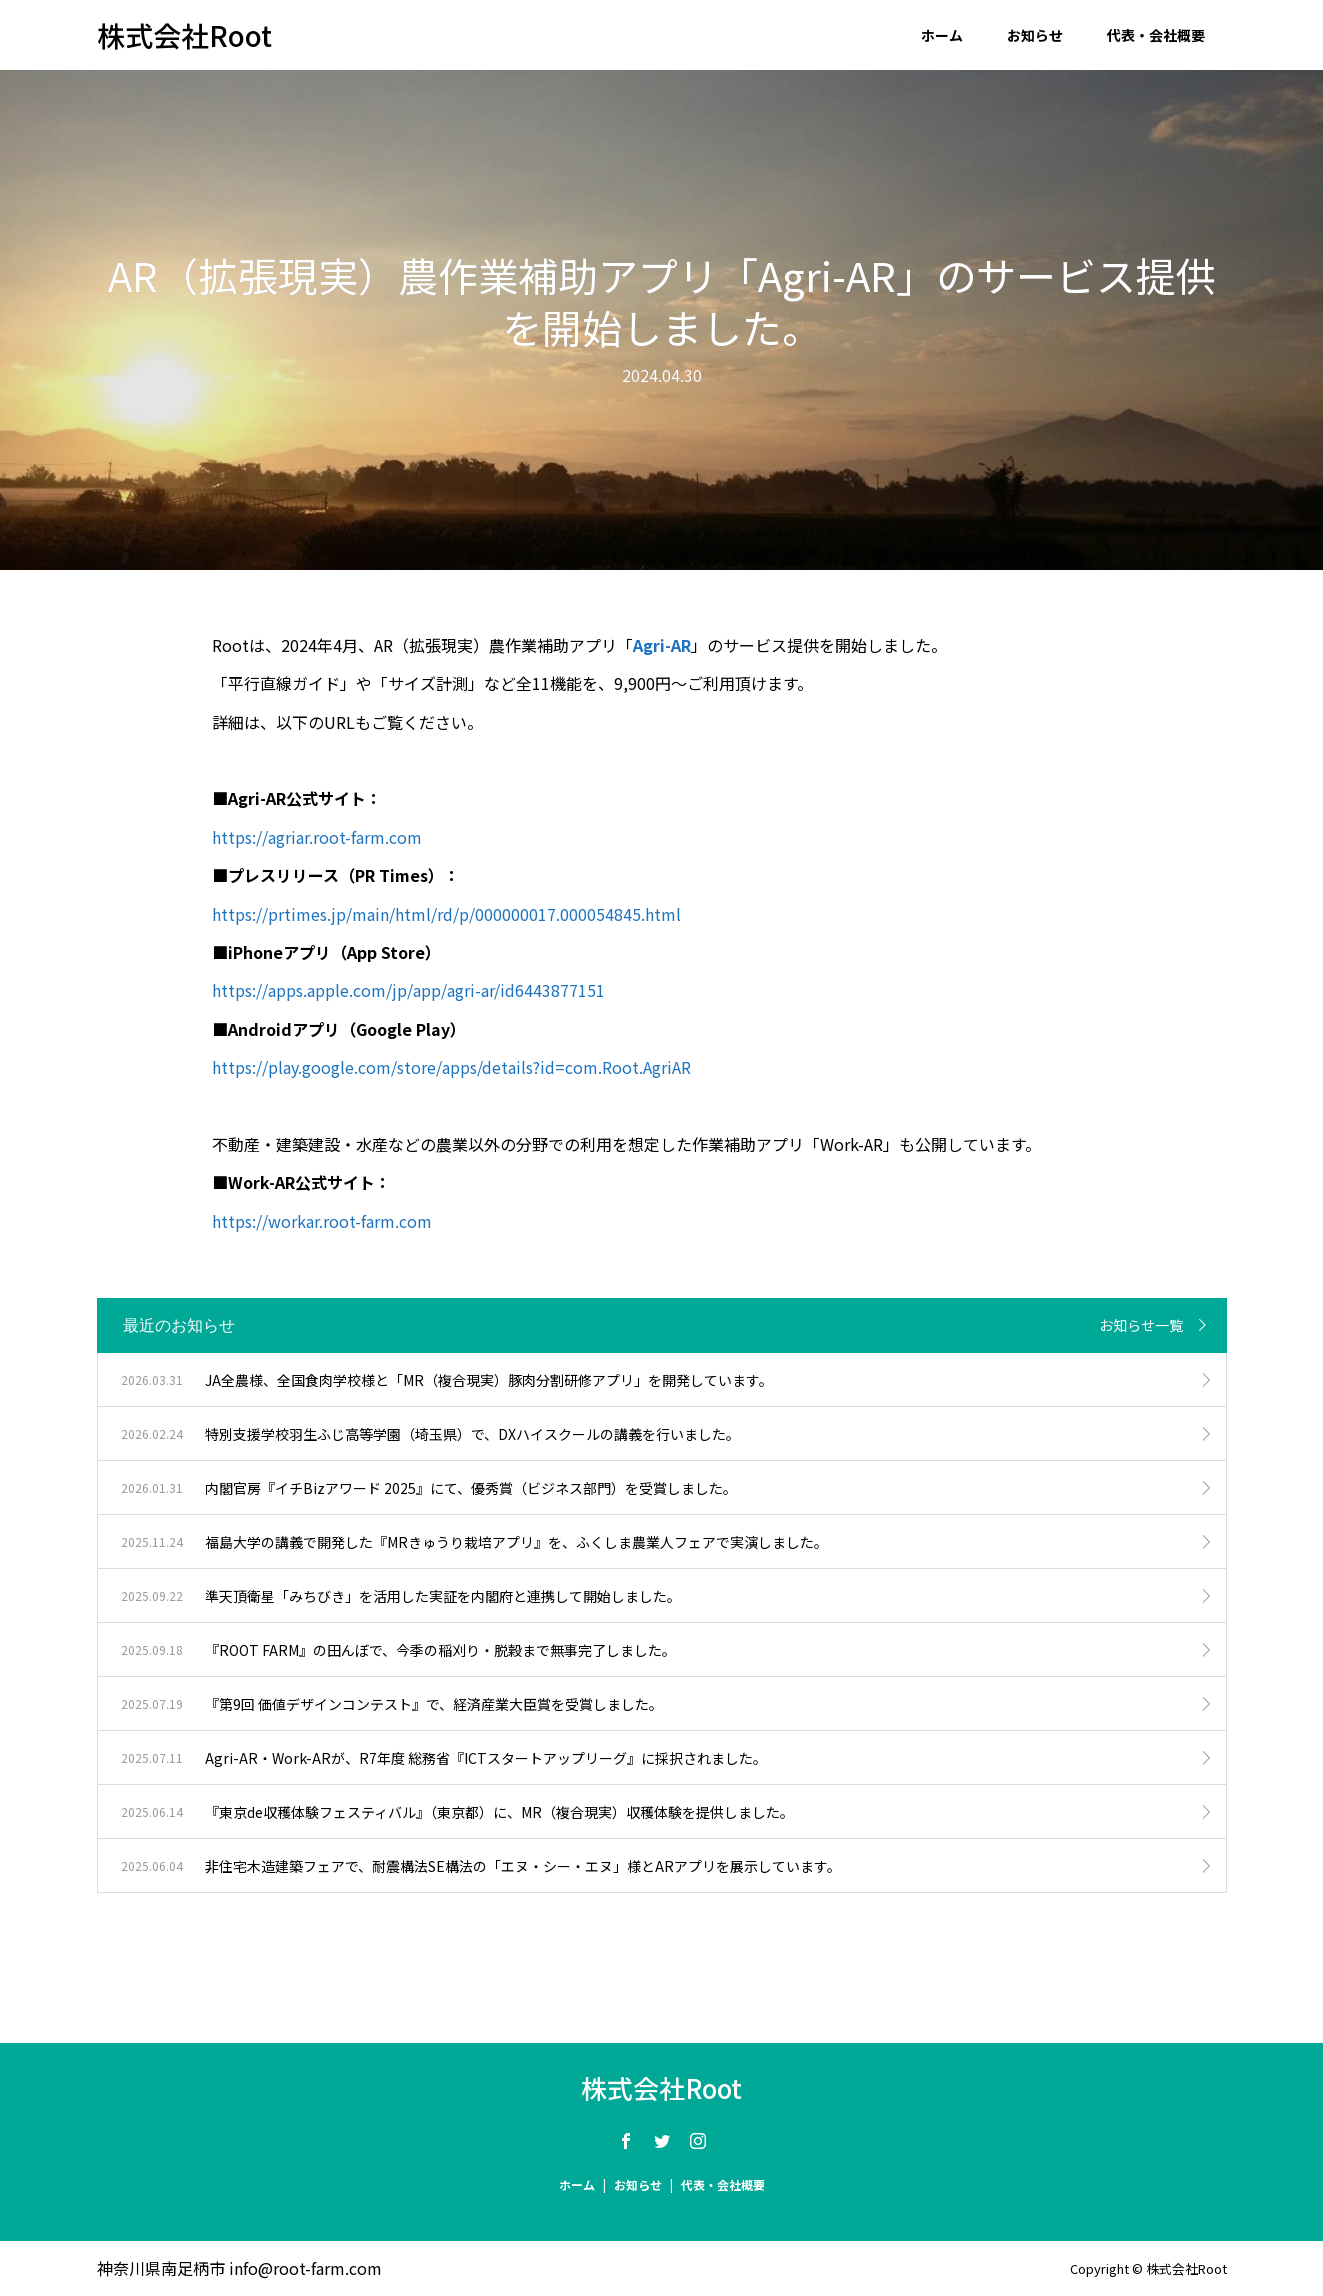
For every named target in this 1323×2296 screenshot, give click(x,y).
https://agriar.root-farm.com (317, 837)
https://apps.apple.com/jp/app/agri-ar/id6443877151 (408, 990)
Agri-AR (662, 645)
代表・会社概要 (1156, 35)
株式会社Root (184, 35)
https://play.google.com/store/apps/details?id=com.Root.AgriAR (451, 1067)
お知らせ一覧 (1141, 1325)
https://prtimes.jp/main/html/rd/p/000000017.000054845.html (446, 914)
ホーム (942, 35)
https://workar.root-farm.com (322, 1221)
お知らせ (1035, 35)
